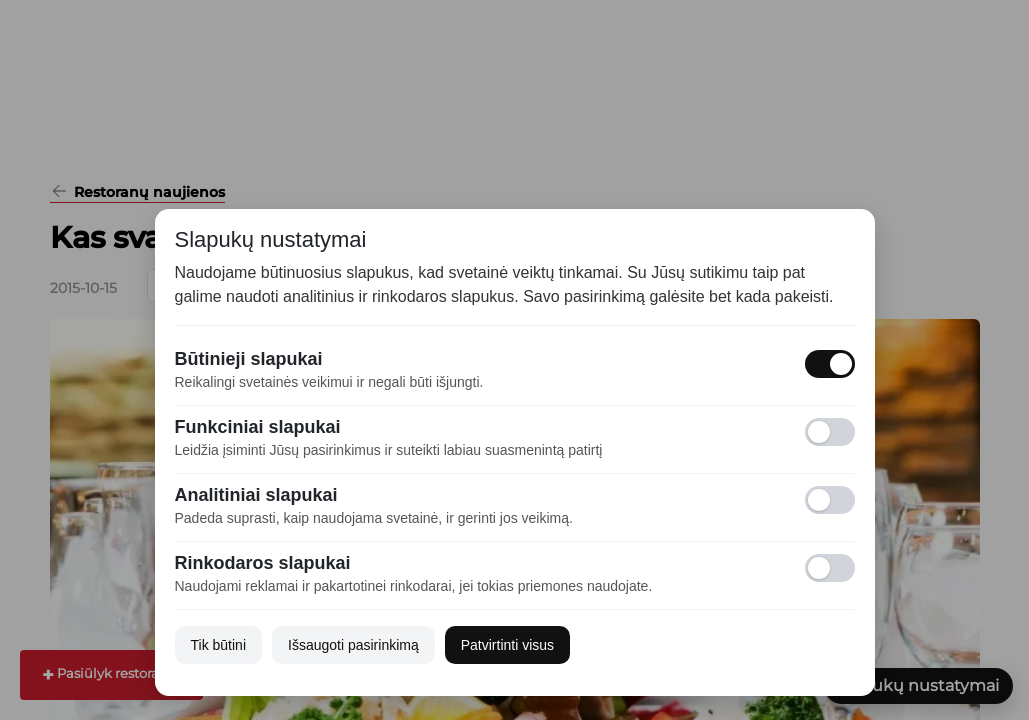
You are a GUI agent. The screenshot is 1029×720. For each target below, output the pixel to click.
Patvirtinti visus (507, 645)
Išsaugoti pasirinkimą (353, 645)
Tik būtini (219, 645)
